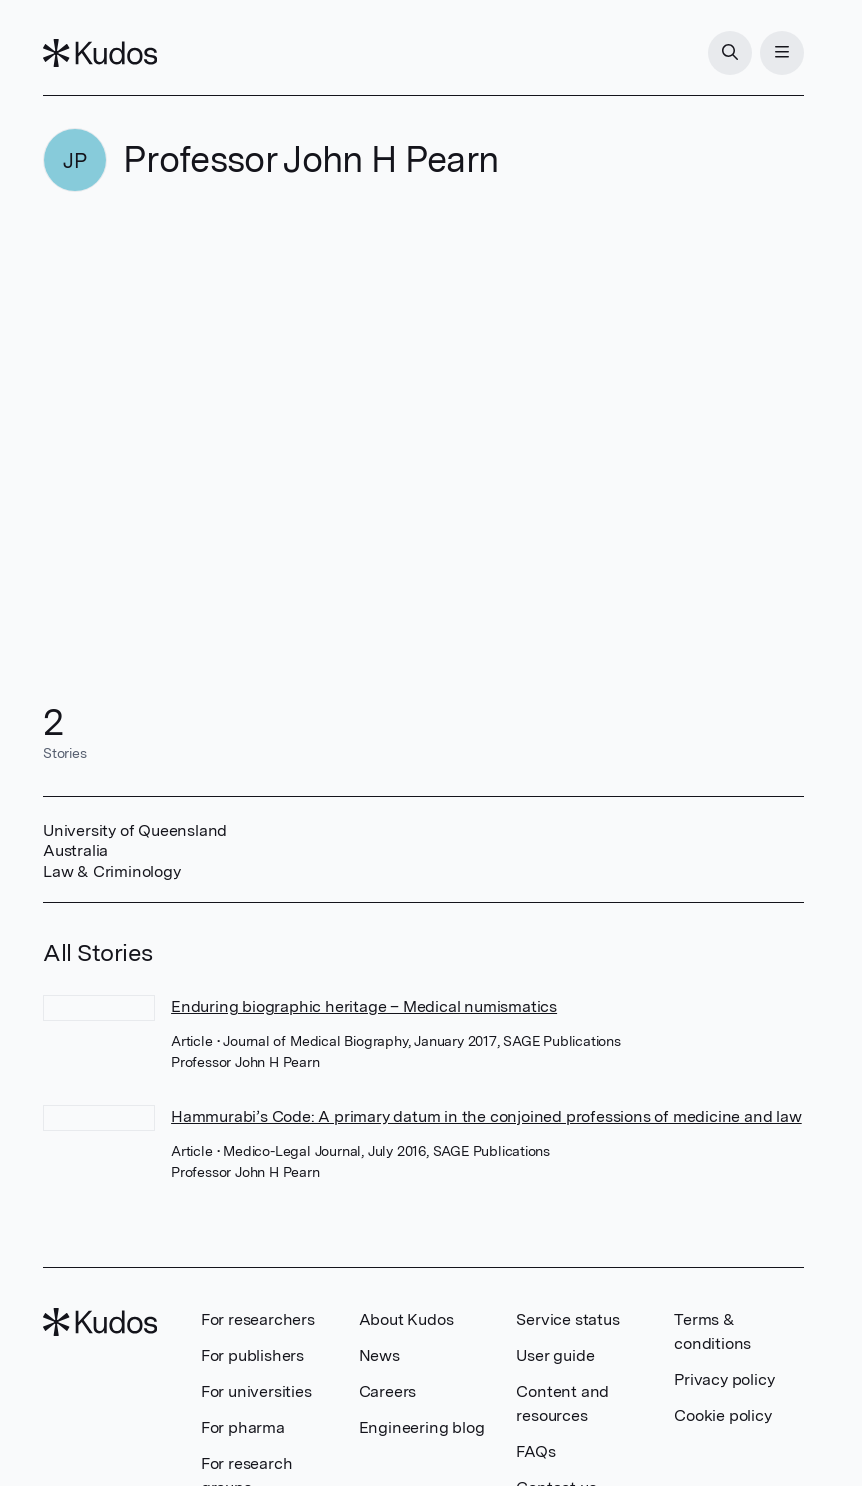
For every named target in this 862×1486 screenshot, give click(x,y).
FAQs (535, 1451)
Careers (388, 1391)
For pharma (243, 1427)
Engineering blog (422, 1427)
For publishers (252, 1355)
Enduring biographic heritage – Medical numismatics (364, 1006)
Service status (567, 1319)
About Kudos (406, 1319)
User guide (555, 1355)
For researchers (258, 1319)
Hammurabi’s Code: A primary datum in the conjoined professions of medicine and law (486, 1116)
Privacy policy (724, 1379)
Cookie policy (722, 1415)
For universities (256, 1391)
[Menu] (782, 53)
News (379, 1355)
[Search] (730, 53)
